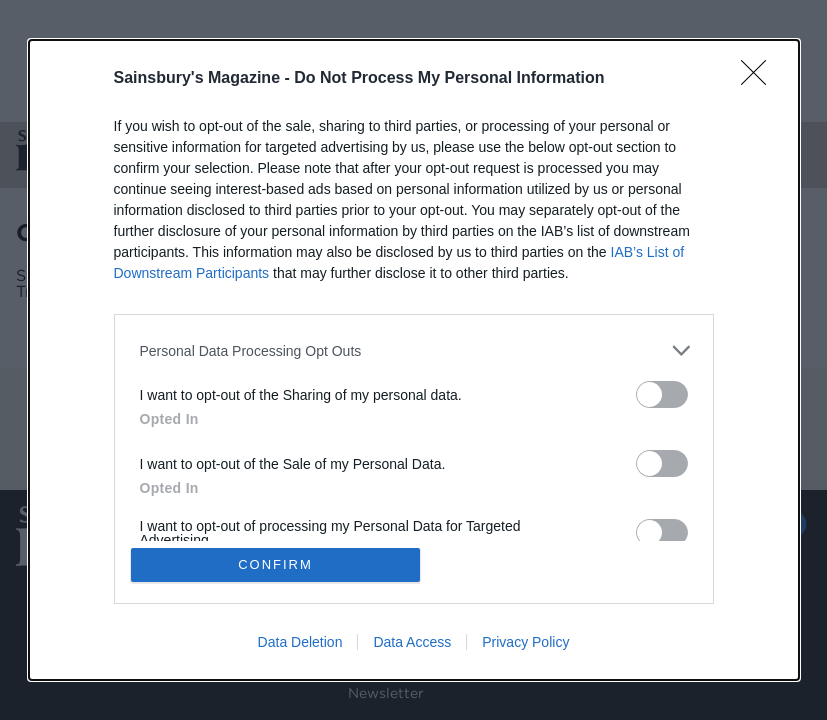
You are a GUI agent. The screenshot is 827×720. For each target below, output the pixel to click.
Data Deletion (300, 642)
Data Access (412, 642)
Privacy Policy (525, 642)
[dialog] (414, 360)
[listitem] (414, 350)
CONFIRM (275, 564)
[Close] (760, 79)
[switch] (662, 394)
